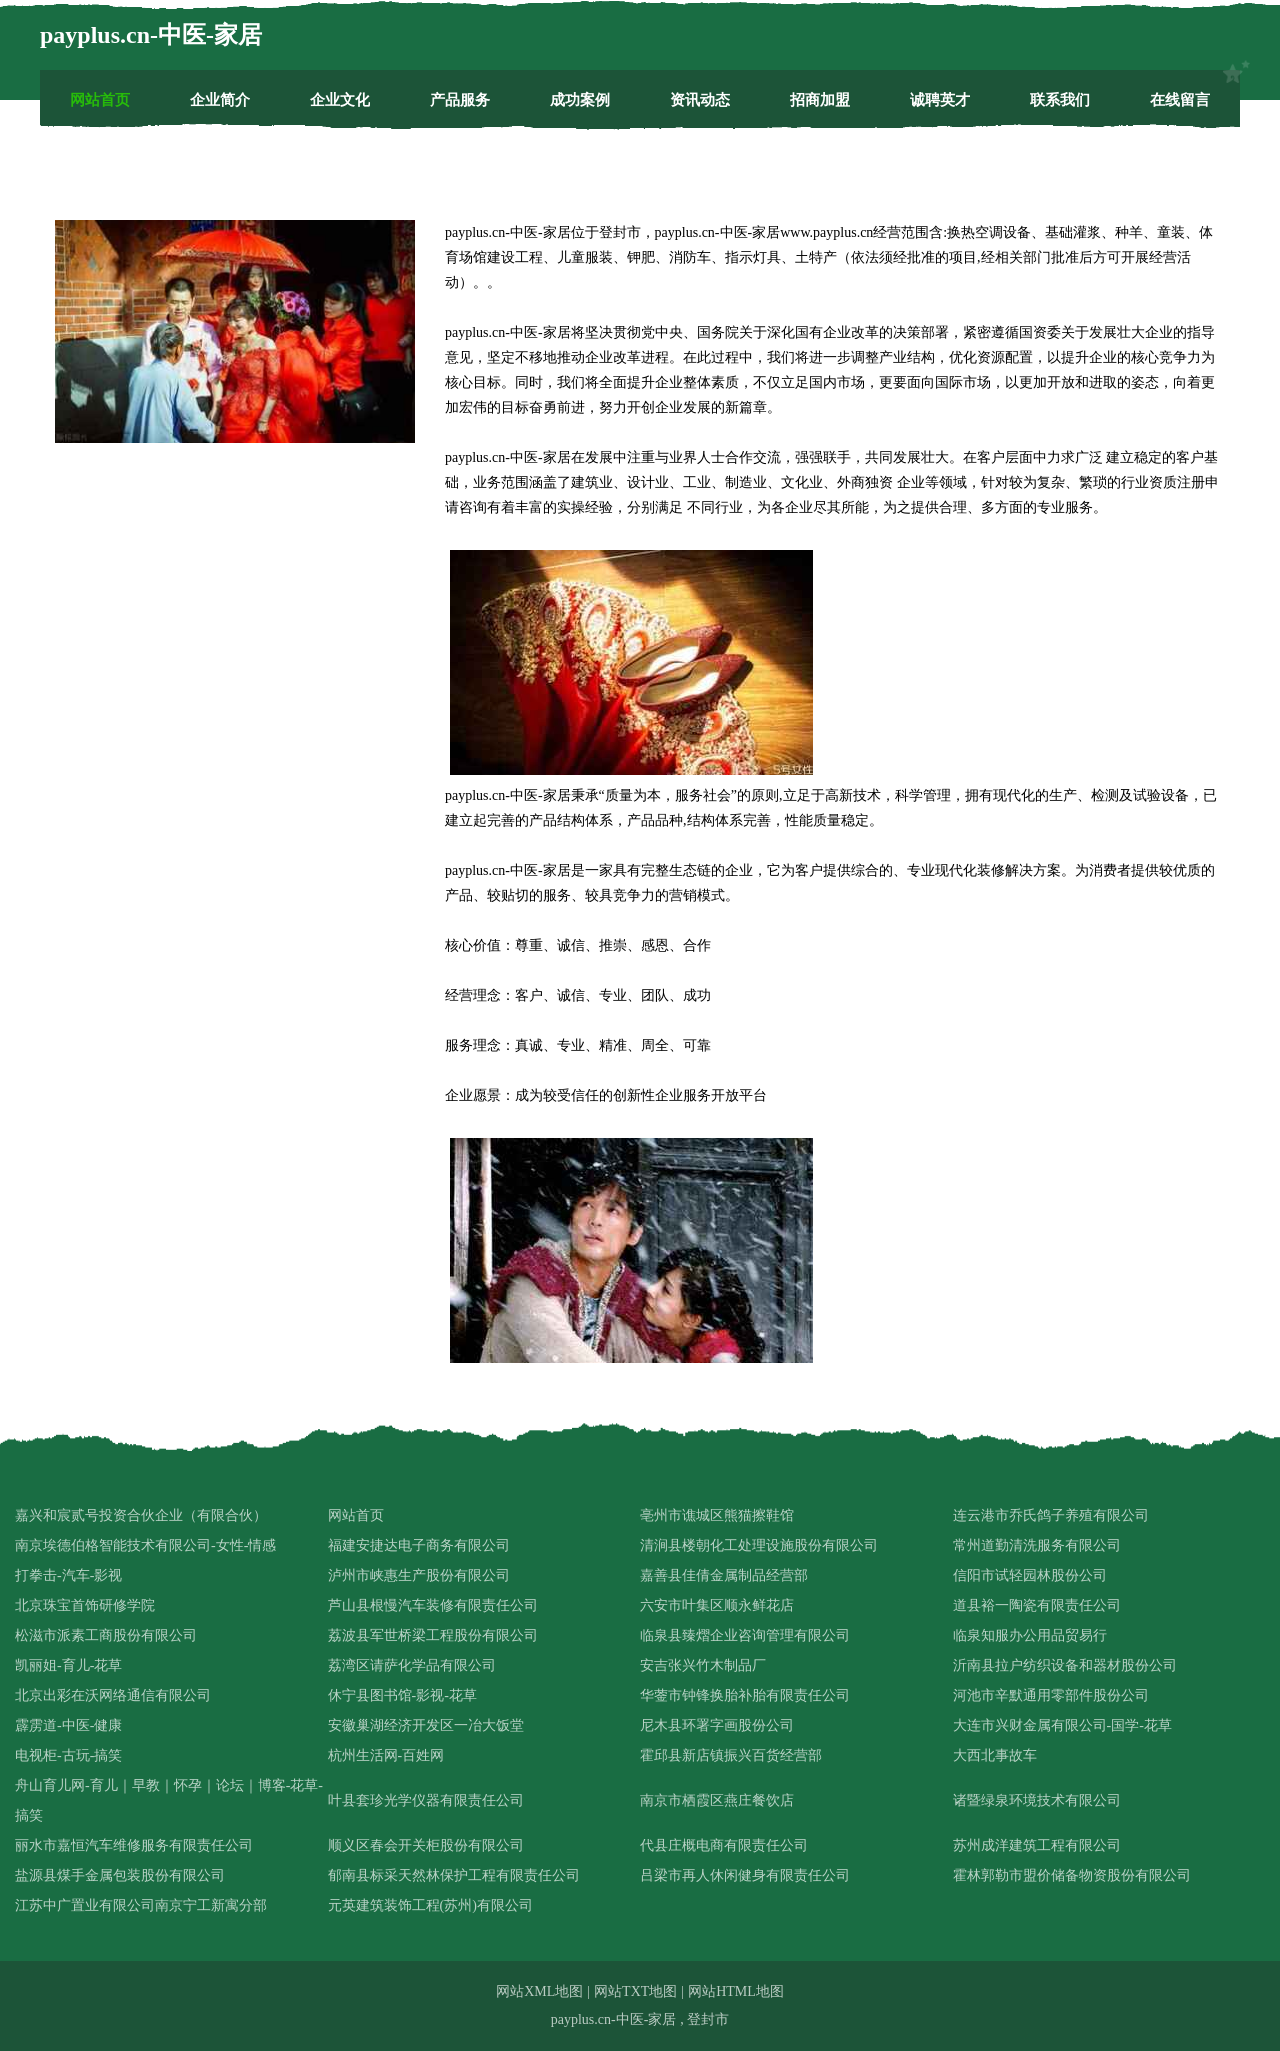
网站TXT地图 (635, 1991)
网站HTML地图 (736, 1991)
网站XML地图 (539, 1991)
